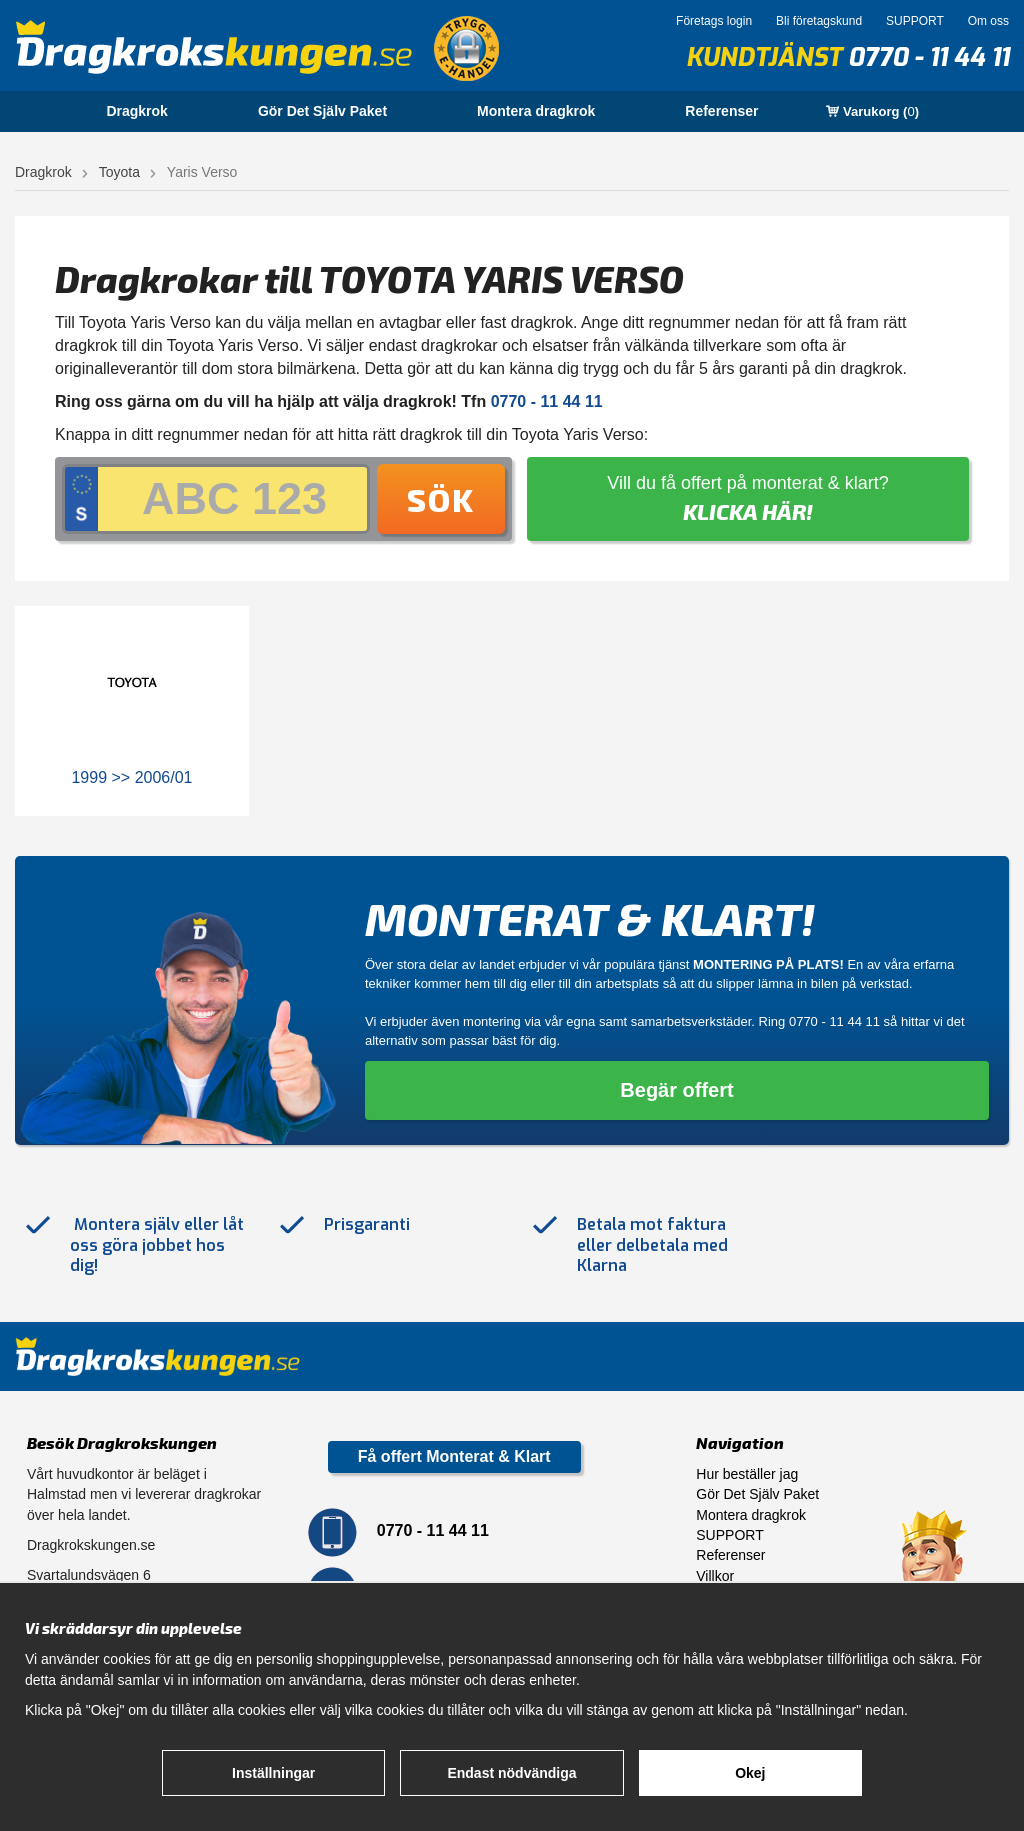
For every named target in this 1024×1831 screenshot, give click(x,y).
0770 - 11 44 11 (928, 57)
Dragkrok (136, 111)
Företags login (714, 21)
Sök (441, 499)
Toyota (119, 172)
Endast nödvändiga (511, 1773)
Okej (750, 1773)
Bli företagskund (819, 21)
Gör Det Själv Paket (322, 111)
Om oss (988, 21)
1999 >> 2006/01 (131, 777)
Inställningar (273, 1773)
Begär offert (676, 1090)
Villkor (715, 1576)
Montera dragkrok (536, 111)
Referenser (721, 111)
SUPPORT (915, 21)
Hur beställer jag (747, 1474)
